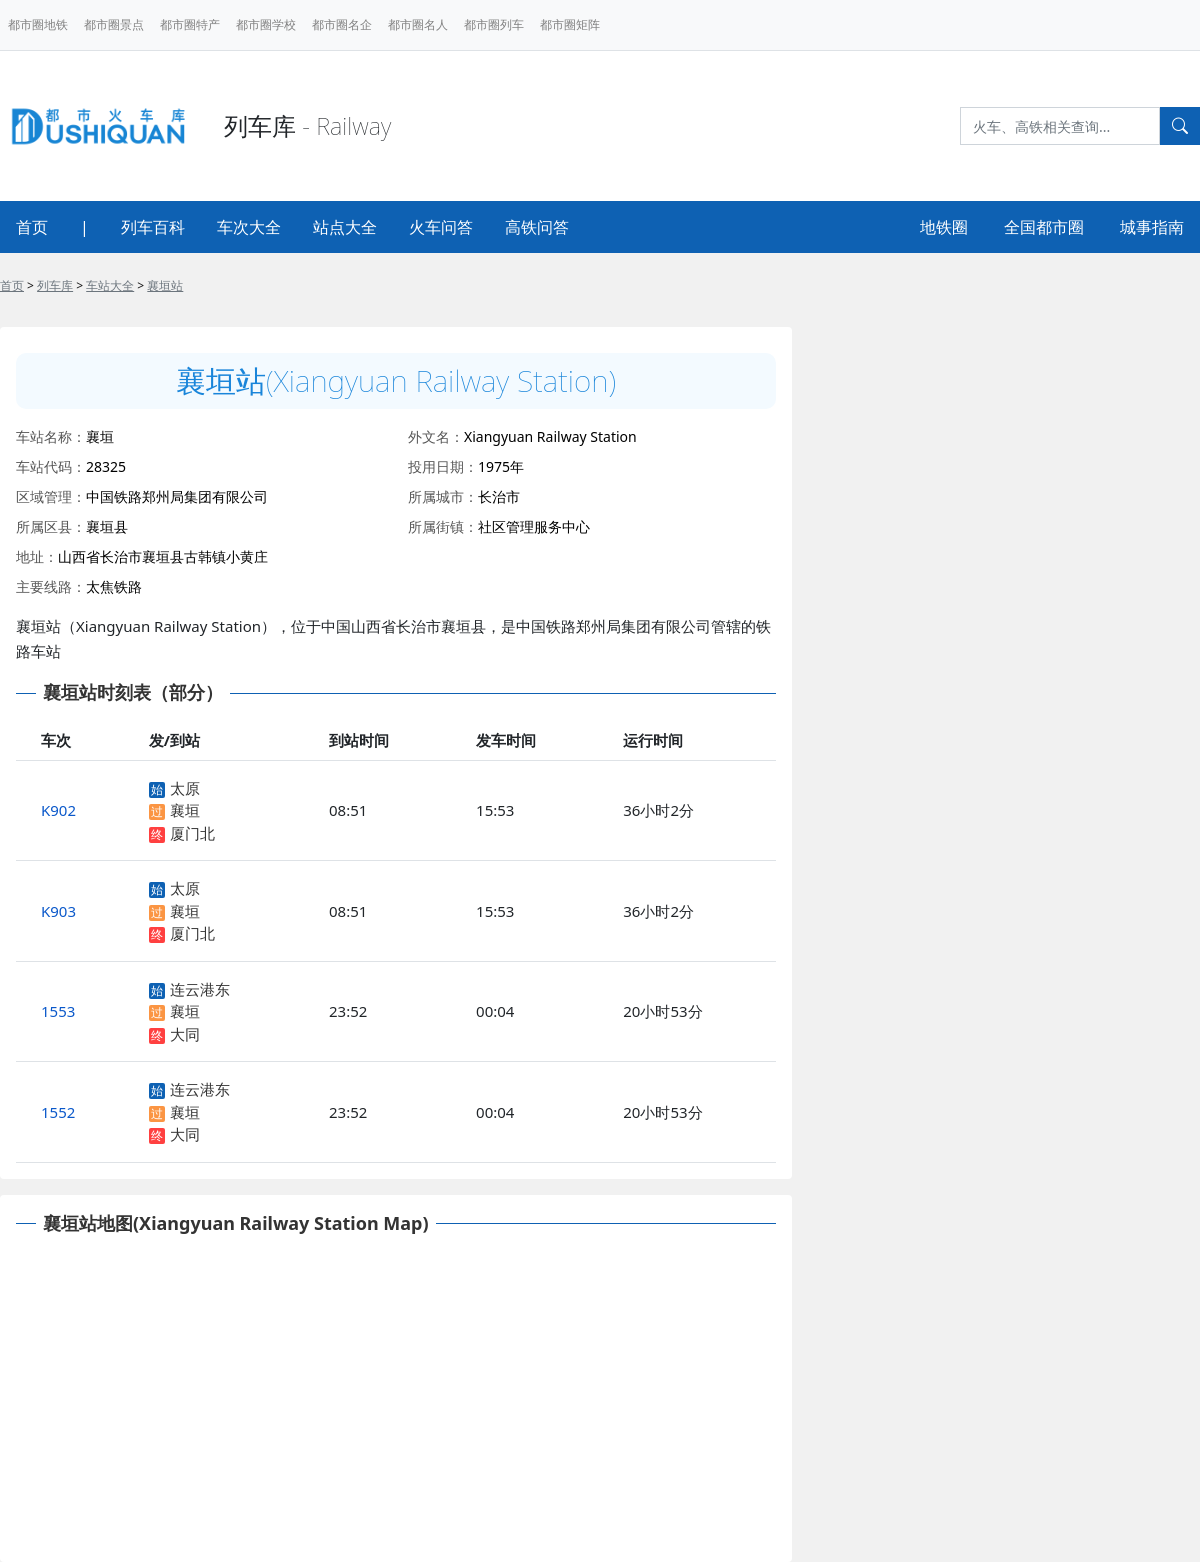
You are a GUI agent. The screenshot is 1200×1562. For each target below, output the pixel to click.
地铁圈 (944, 227)
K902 (58, 810)
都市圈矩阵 (570, 24)
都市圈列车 (494, 24)
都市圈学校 (266, 24)
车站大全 (110, 285)
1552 (58, 1112)
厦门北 (192, 833)
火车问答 (441, 227)
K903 (58, 911)
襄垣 (185, 810)
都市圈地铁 (38, 24)
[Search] (1060, 126)
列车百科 (153, 227)
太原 (185, 788)
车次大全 (249, 227)
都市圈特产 (190, 24)
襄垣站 (165, 285)
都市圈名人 (418, 24)
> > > (91, 285)
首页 (32, 227)
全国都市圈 (1044, 227)
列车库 (55, 285)
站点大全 (345, 227)
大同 (185, 1034)
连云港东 (200, 989)
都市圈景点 (114, 24)
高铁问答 (537, 227)
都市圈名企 (342, 24)
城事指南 (1152, 227)
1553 (58, 1011)
